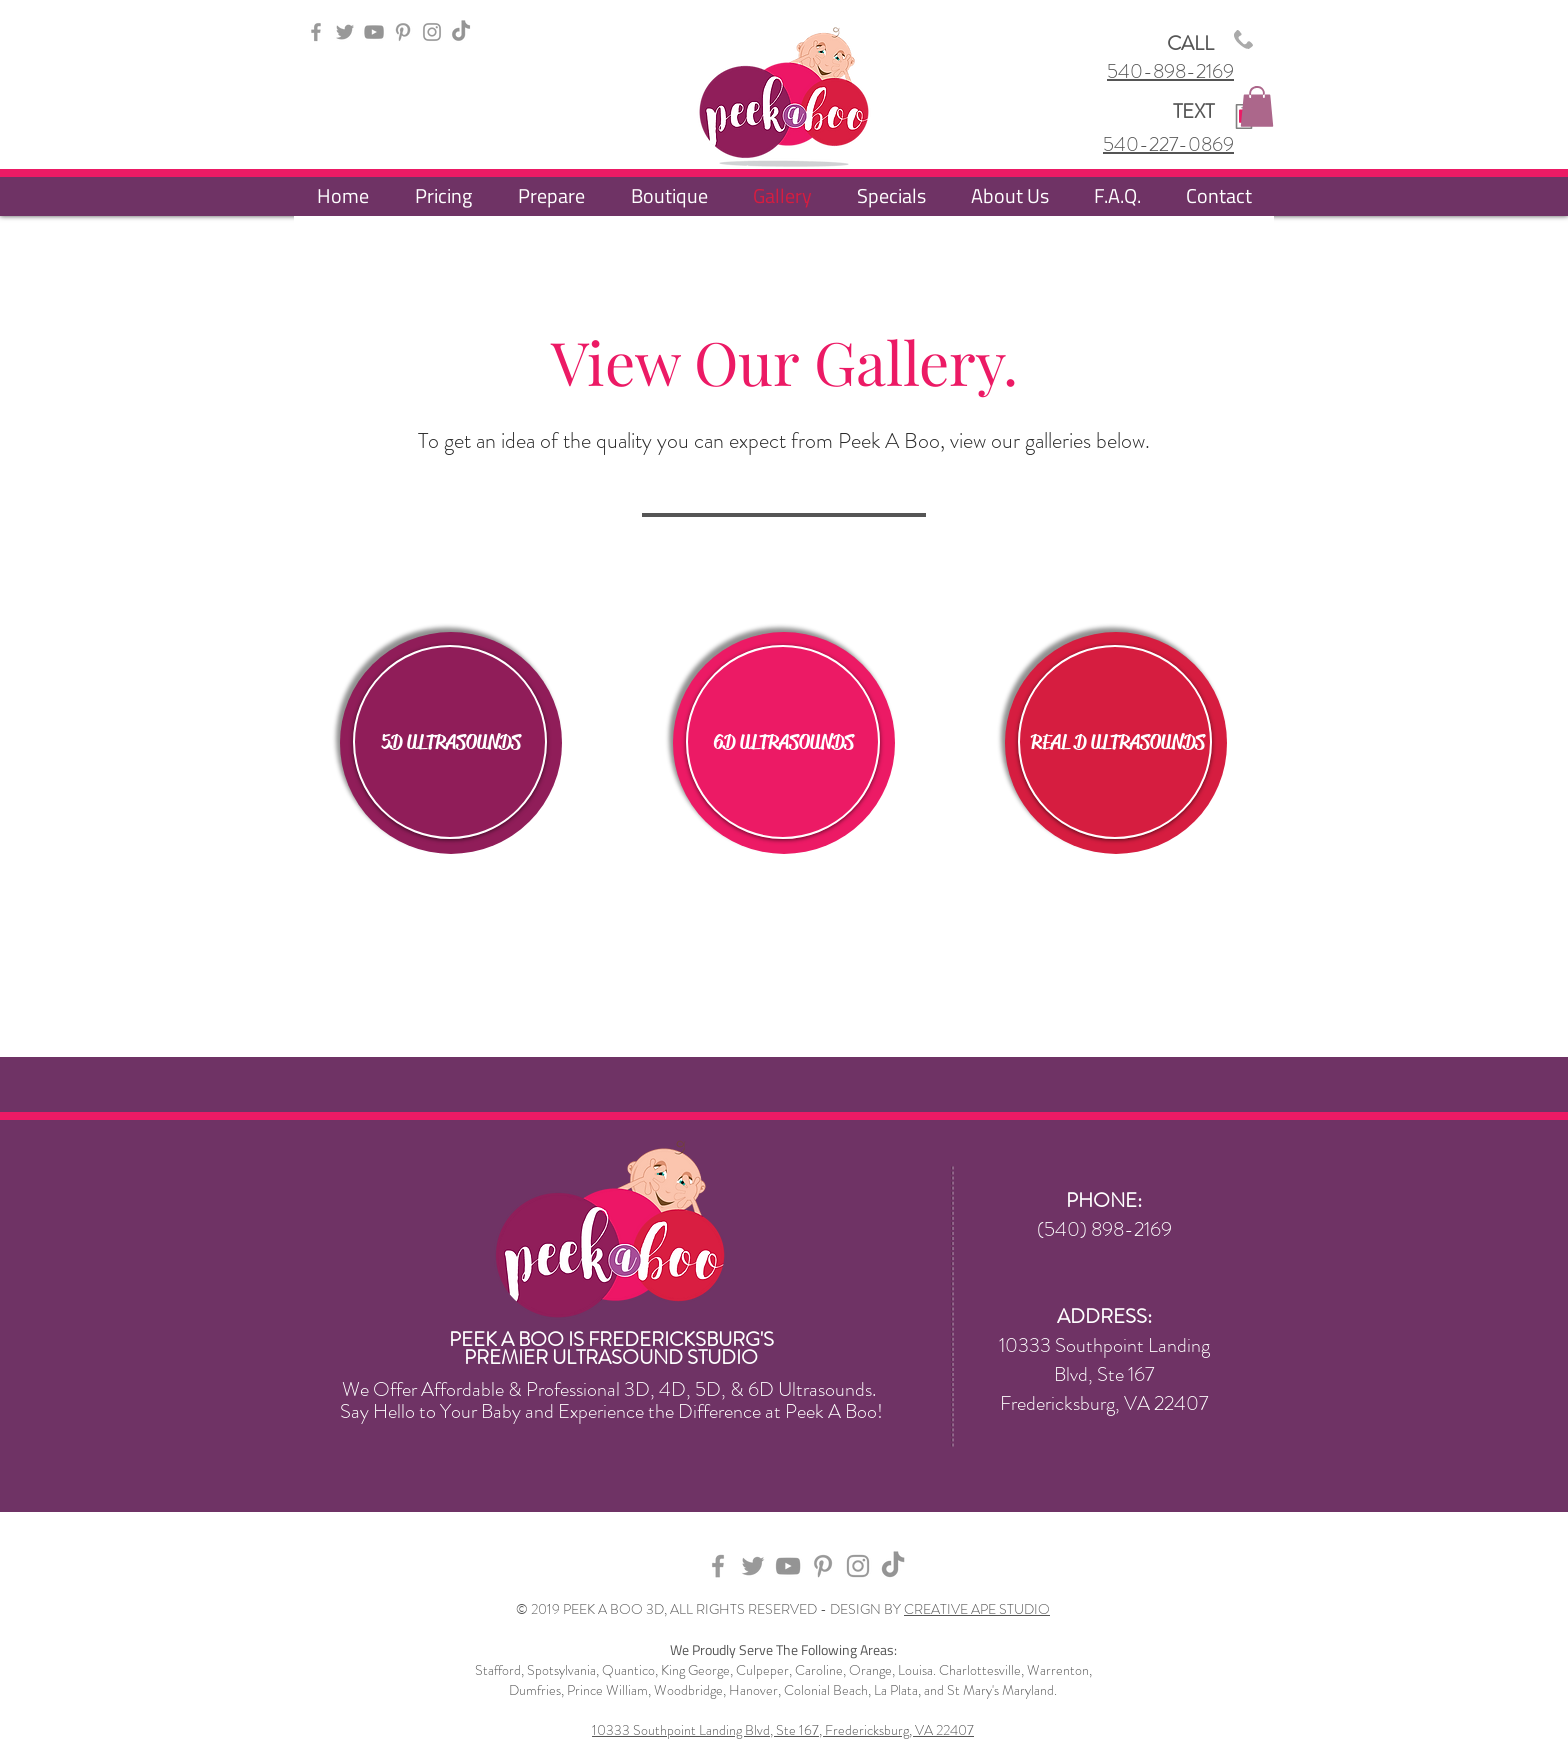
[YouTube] (374, 32)
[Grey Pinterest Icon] (403, 32)
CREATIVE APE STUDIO (977, 1609)
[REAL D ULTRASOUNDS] (1118, 743)
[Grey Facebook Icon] (316, 32)
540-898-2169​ (1170, 71)
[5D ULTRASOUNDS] (451, 743)
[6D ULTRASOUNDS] (784, 743)
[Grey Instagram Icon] (432, 32)
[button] (1257, 106)
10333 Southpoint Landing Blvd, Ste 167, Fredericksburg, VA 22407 (783, 1730)
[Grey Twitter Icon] (345, 32)
